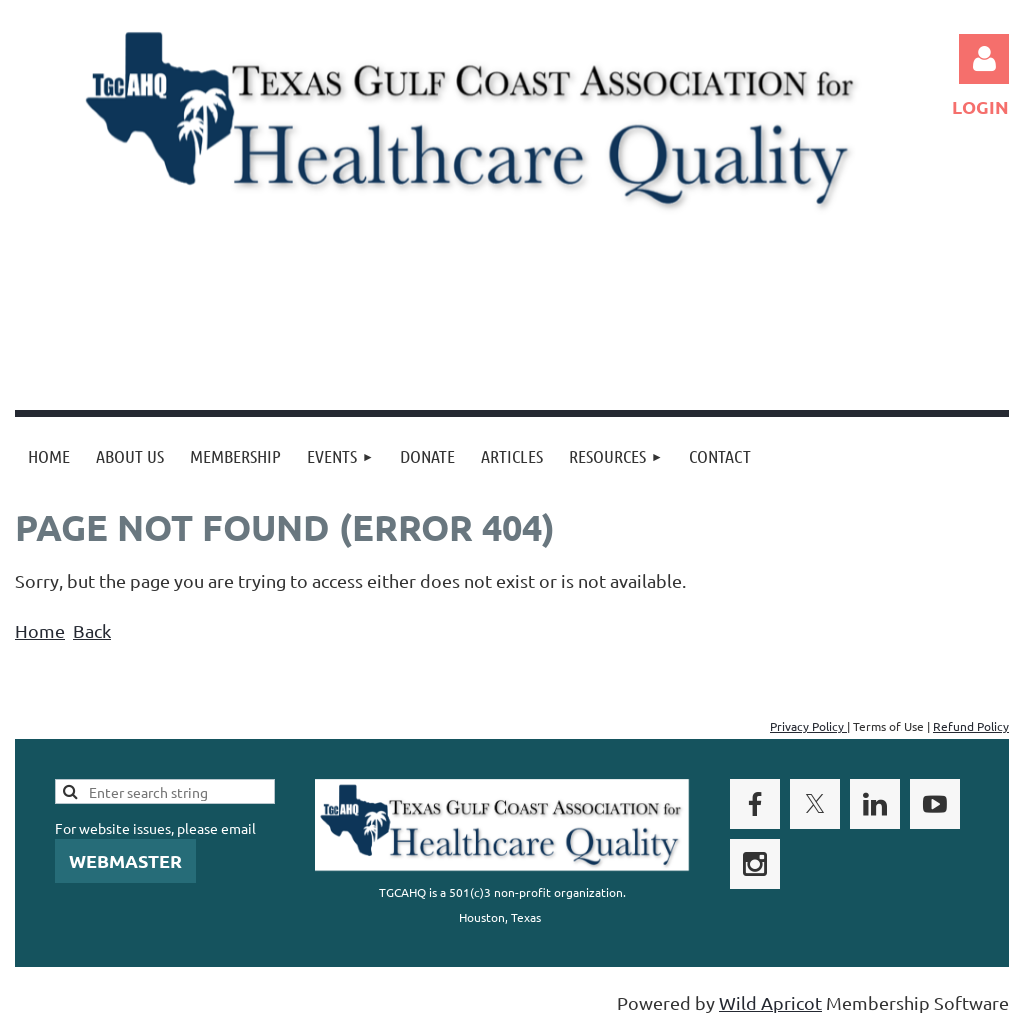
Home (40, 630)
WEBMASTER (125, 860)
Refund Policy (971, 726)
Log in (984, 59)
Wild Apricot (770, 1002)
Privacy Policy (808, 726)
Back (92, 630)
